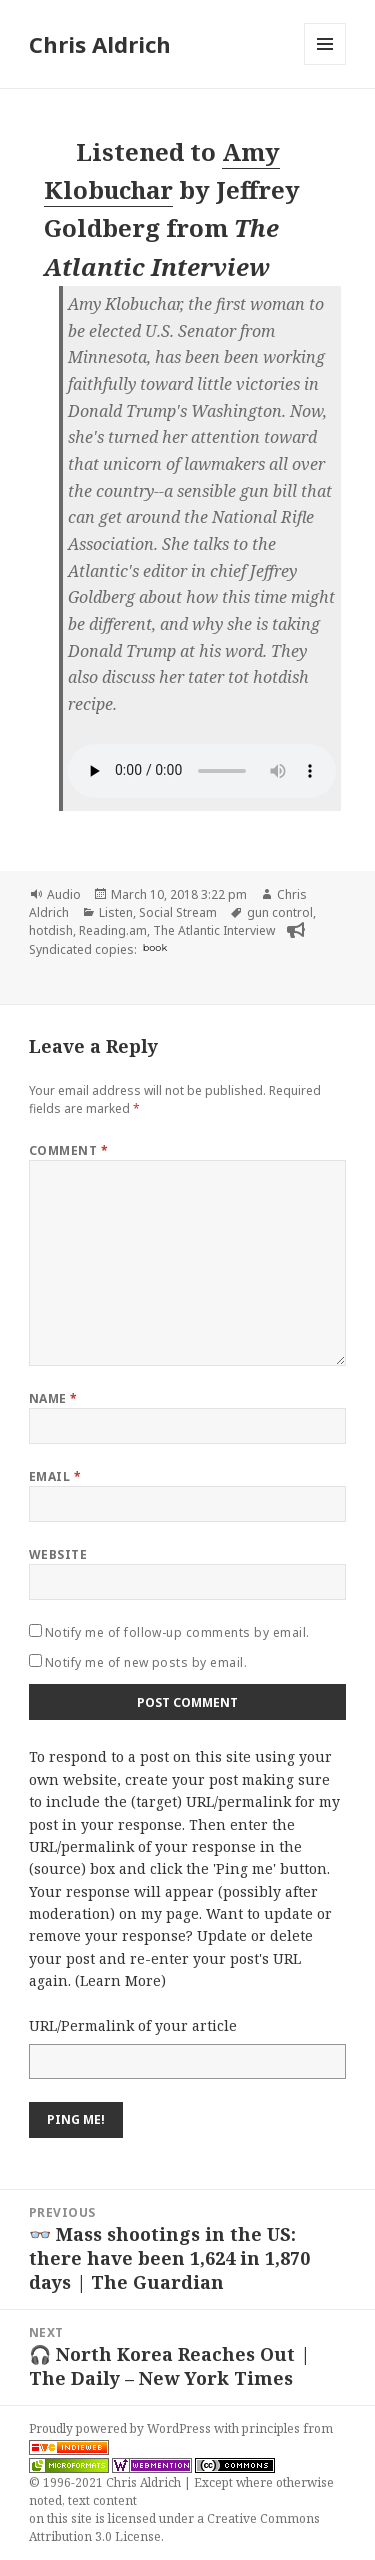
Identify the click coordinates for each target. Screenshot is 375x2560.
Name (53, 1398)
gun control (280, 912)
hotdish (51, 930)
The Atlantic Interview (214, 930)
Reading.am (113, 930)
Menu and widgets (325, 64)
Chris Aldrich (100, 44)
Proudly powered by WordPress (121, 2428)
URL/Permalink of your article (133, 2025)
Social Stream (178, 912)
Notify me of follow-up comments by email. (177, 1632)
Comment (68, 1150)
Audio (64, 894)
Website (58, 1554)
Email (55, 1476)
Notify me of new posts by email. (146, 1662)
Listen (116, 912)
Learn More (120, 1980)
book (155, 947)
